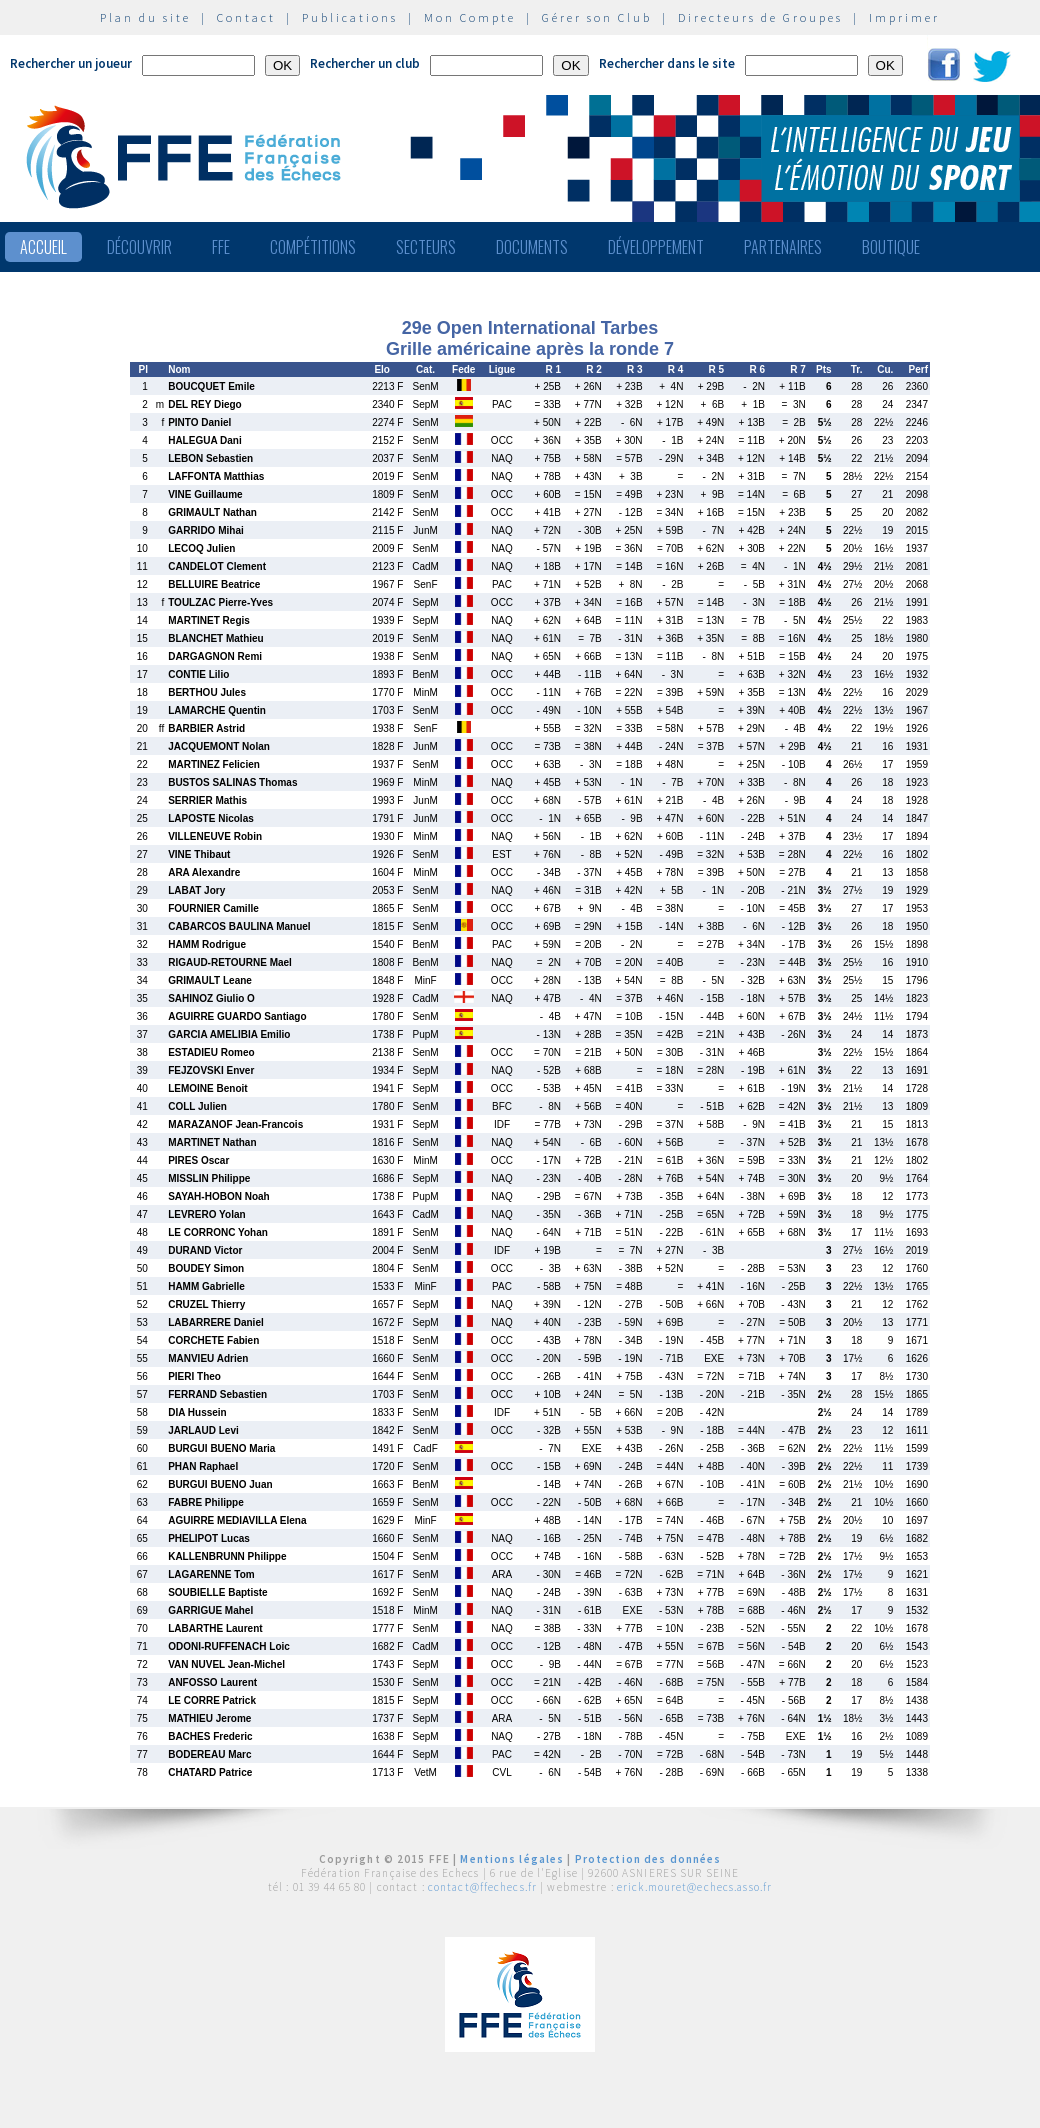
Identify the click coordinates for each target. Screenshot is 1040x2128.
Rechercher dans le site (667, 63)
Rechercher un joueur (71, 63)
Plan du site (145, 17)
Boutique (891, 247)
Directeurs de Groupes (760, 17)
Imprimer (904, 17)
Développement (656, 247)
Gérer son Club (597, 17)
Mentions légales (512, 1859)
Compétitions (313, 247)
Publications (350, 17)
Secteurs (426, 247)
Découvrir (139, 247)
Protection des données (648, 1859)
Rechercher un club (365, 63)
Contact (246, 17)
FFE (221, 247)
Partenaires (783, 247)
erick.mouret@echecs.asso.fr (694, 1887)
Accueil (43, 247)
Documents (532, 247)
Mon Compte (470, 17)
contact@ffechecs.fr (482, 1887)
